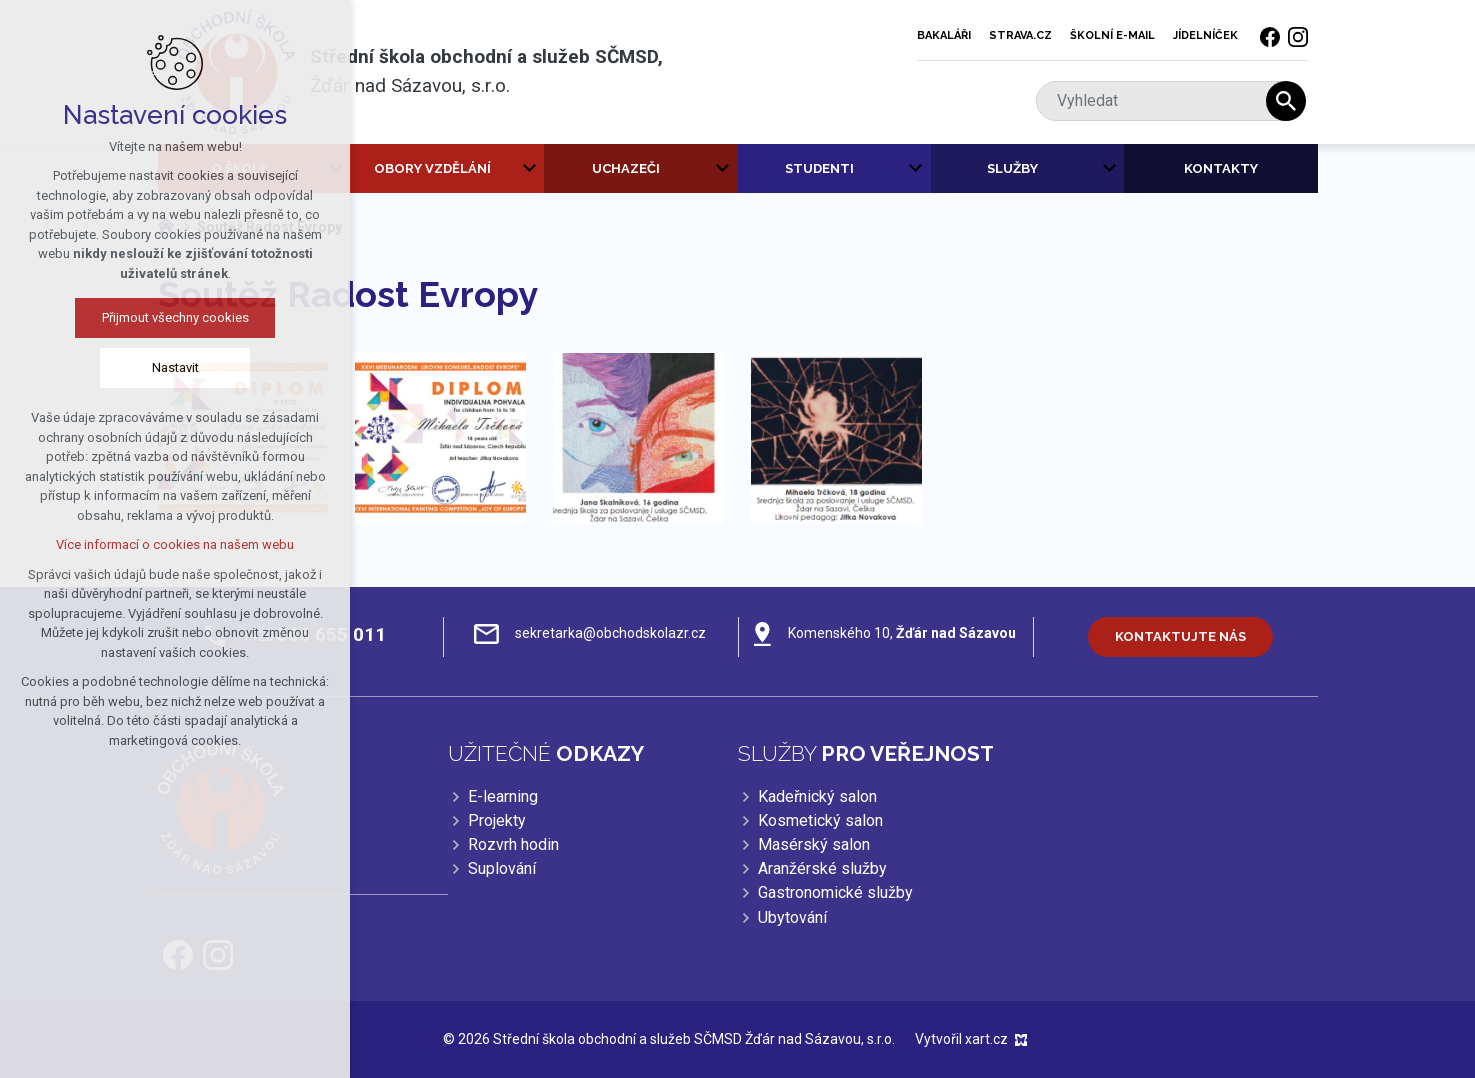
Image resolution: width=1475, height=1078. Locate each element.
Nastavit (170, 367)
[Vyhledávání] (1286, 101)
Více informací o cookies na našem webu (171, 544)
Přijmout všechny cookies (170, 317)
